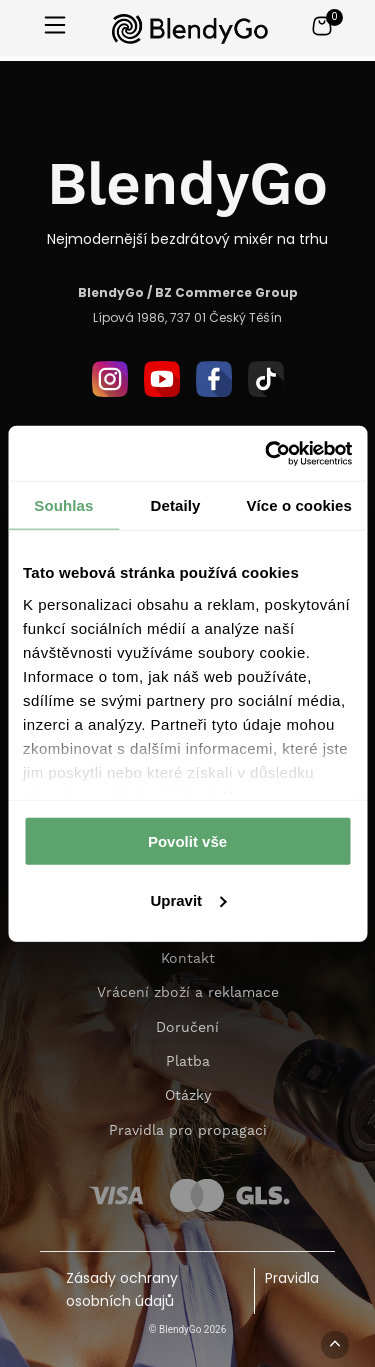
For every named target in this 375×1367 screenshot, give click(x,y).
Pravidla (292, 1279)
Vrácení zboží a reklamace (188, 993)
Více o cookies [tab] (299, 505)
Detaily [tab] (176, 505)
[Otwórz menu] (55, 27)
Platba (188, 1062)
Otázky (188, 1096)
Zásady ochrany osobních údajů (122, 1291)
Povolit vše (187, 841)
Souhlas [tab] (63, 505)
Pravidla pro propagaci (188, 1131)
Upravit (188, 900)
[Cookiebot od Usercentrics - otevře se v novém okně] (267, 453)
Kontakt (188, 959)
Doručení (187, 1028)
